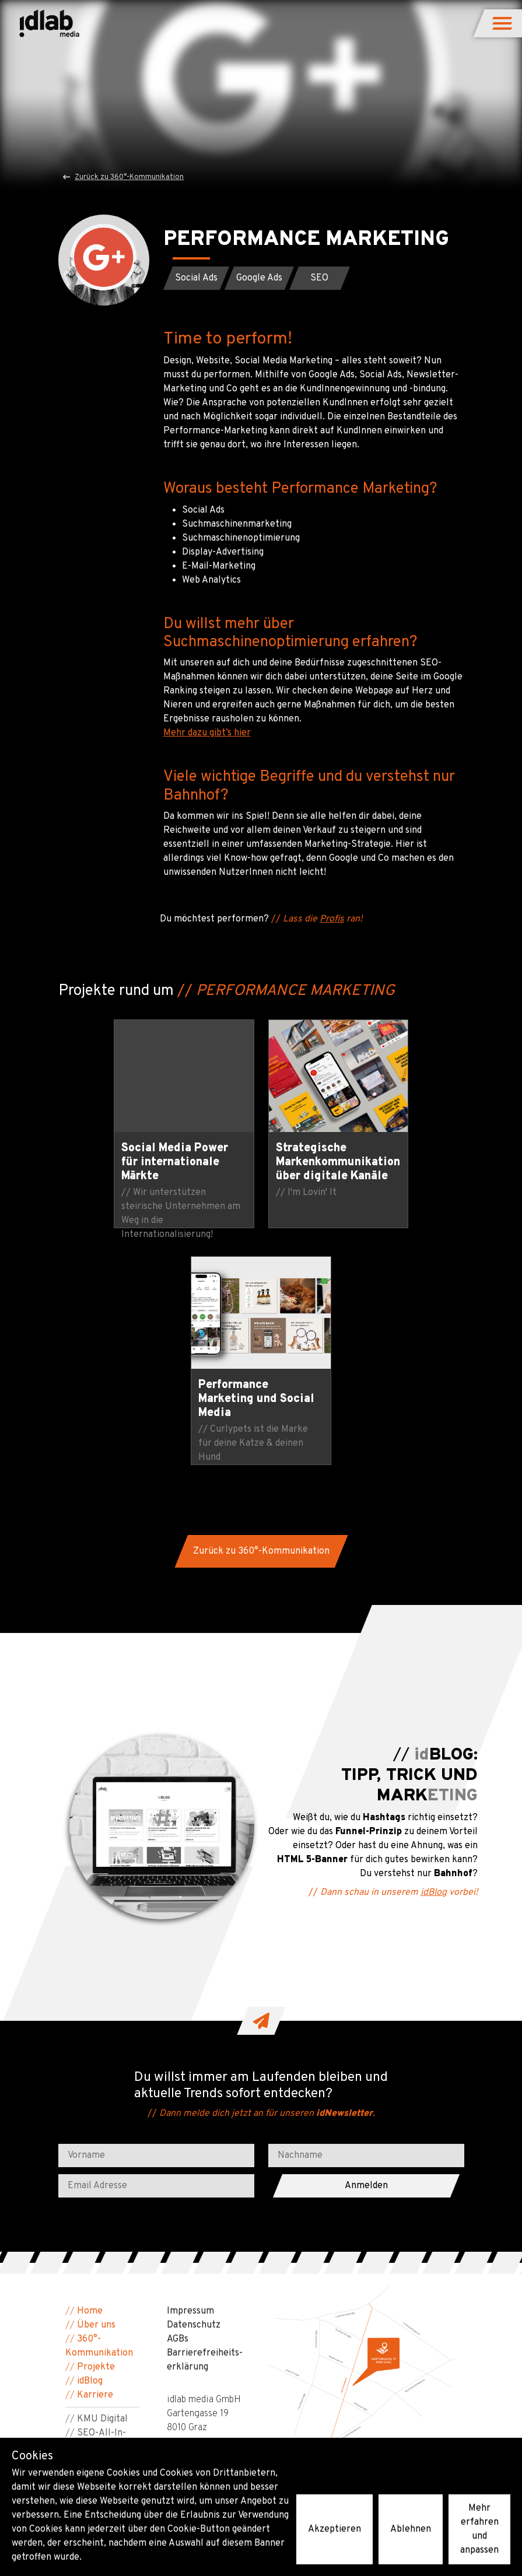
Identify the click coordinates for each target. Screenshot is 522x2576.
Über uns (96, 2088)
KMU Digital (102, 2182)
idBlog (434, 1656)
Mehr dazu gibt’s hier (207, 733)
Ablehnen (410, 2529)
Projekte (96, 2130)
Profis (332, 919)
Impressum (190, 2074)
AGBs (177, 2102)
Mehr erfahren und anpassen (479, 2529)
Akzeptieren (334, 2529)
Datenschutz (193, 2088)
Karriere (95, 2158)
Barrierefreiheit (99, 2238)
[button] (503, 23)
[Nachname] (366, 1918)
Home (90, 2074)
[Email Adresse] (156, 1949)
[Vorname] (156, 1918)
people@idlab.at (200, 2228)
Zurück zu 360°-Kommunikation (123, 177)
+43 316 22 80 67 (203, 2214)
